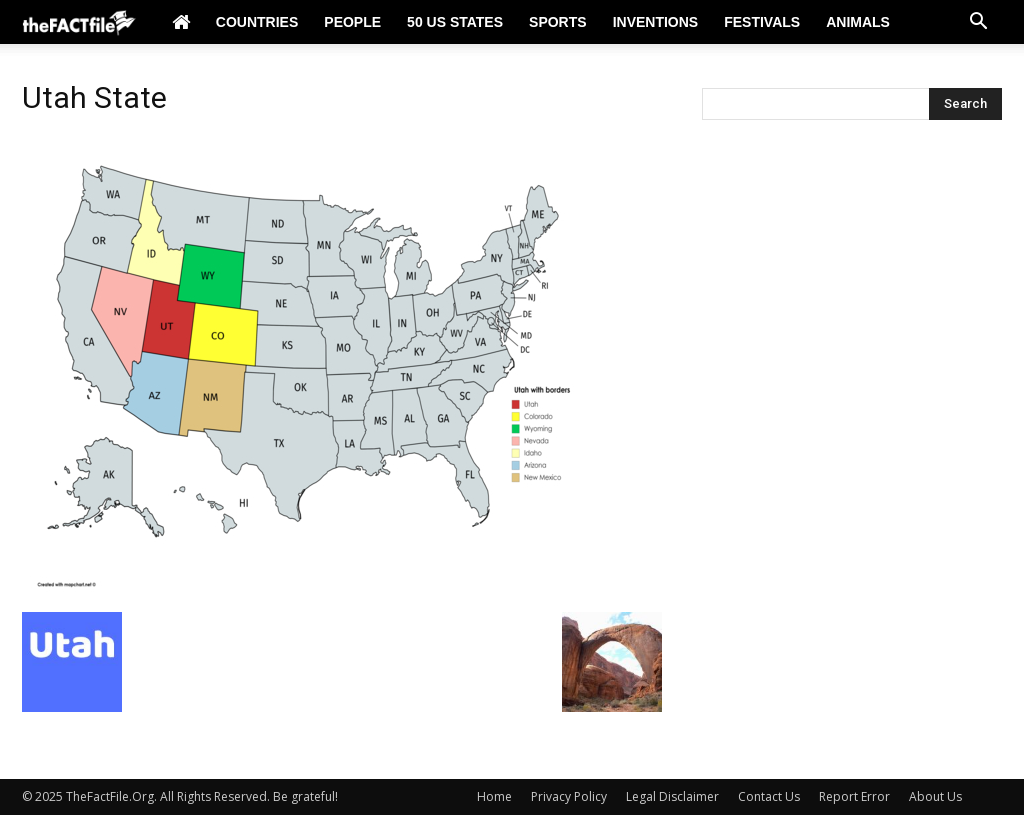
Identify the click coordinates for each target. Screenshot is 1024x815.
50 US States (455, 22)
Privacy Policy (569, 796)
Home (494, 796)
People (352, 22)
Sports (558, 22)
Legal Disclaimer (672, 796)
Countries (257, 22)
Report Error (854, 796)
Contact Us (769, 796)
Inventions (656, 22)
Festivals (762, 22)
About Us (935, 796)
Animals (858, 22)
